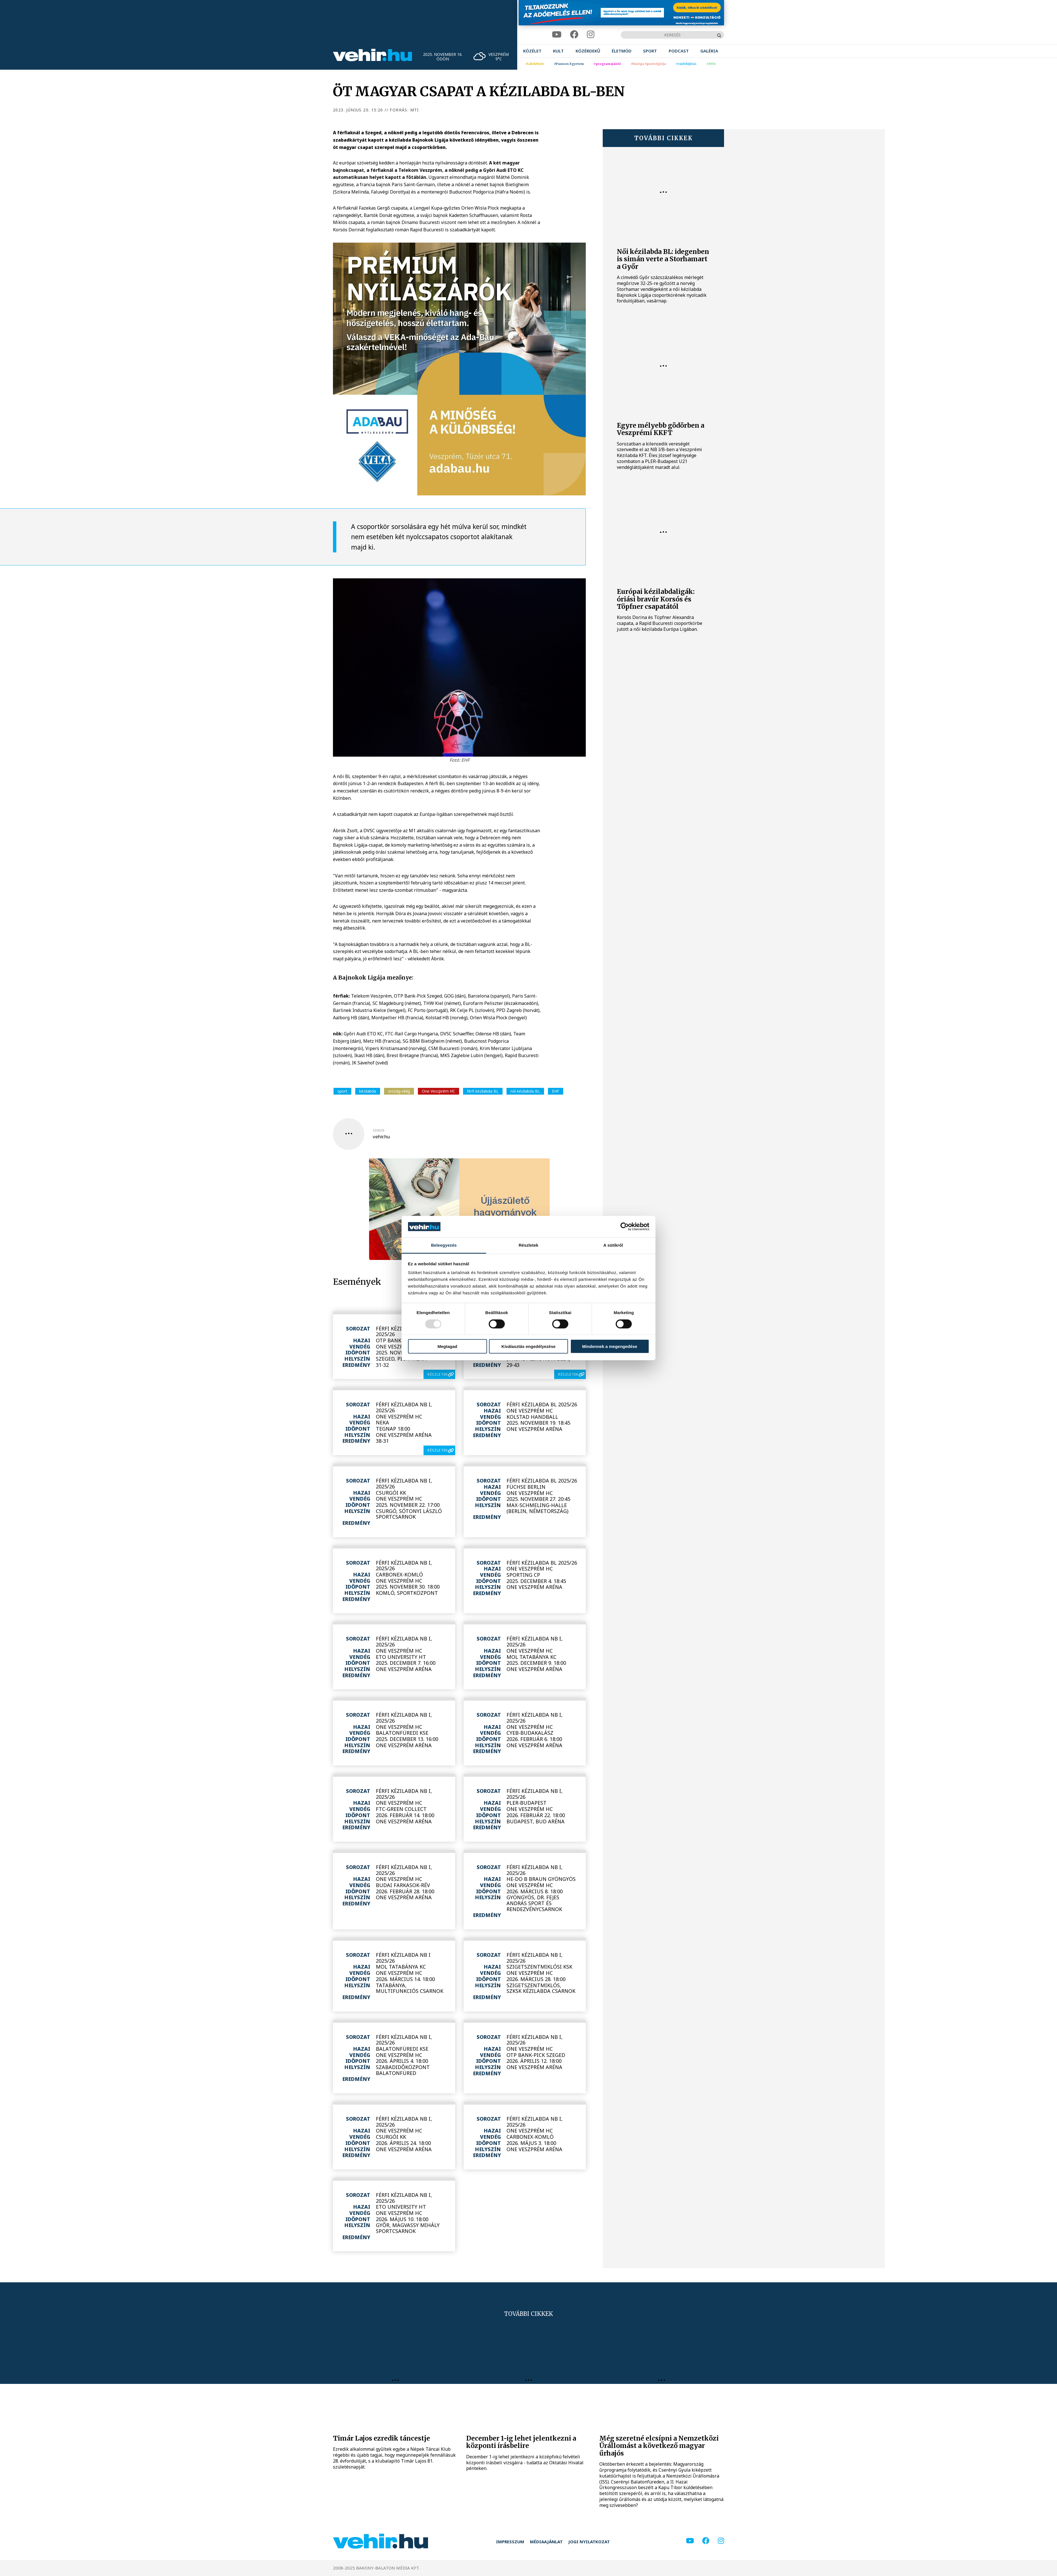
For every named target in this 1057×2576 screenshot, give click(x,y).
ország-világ (399, 1091)
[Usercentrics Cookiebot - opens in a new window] (624, 1226)
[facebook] (574, 34)
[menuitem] (532, 51)
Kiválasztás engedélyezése (528, 1346)
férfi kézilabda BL (483, 1091)
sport (342, 1091)
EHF (555, 1091)
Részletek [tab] (528, 1245)
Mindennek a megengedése (609, 1346)
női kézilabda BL (525, 1091)
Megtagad (447, 1346)
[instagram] (590, 34)
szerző (378, 1130)
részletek (437, 1374)
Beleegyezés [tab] (444, 1245)
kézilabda (367, 1091)
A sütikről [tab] (613, 1245)
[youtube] (557, 34)
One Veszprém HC (438, 1091)
